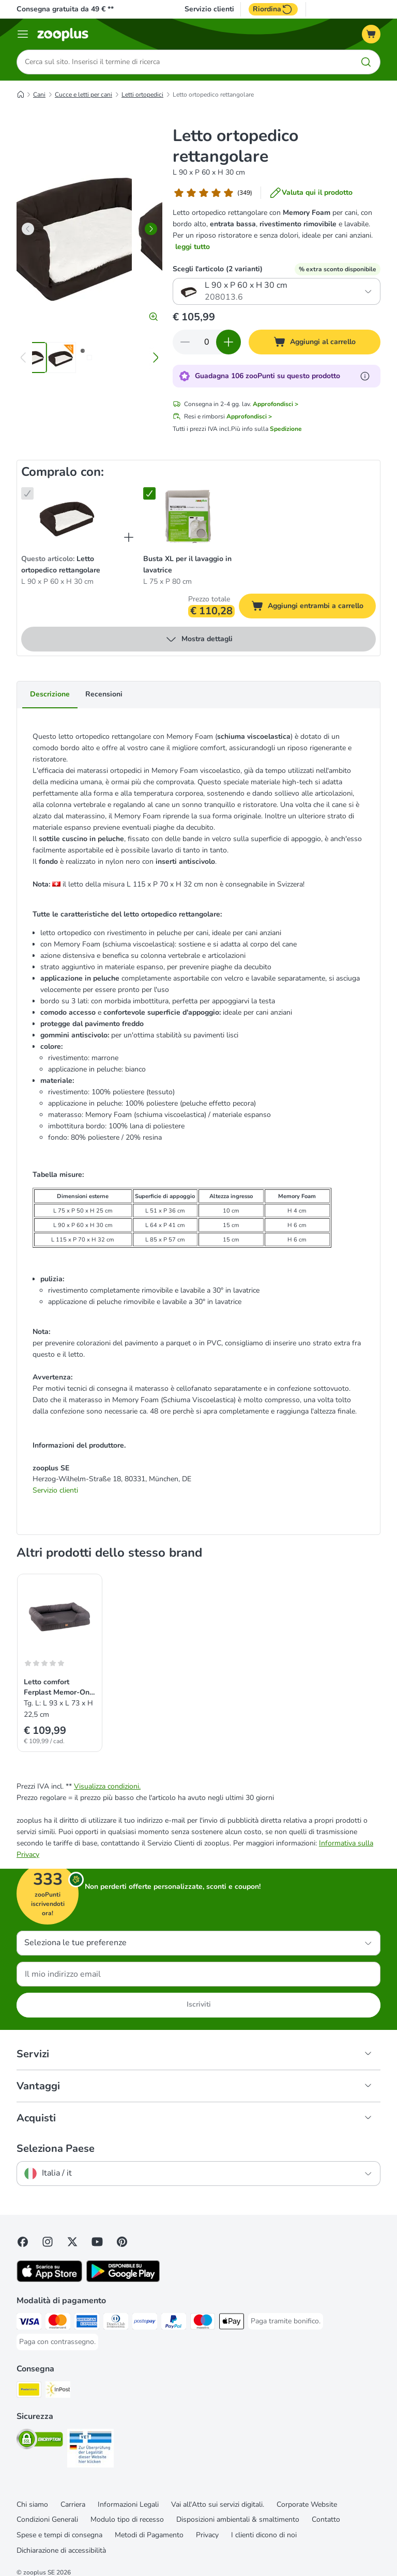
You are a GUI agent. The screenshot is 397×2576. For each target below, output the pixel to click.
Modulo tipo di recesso (127, 2520)
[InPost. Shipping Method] (57, 2391)
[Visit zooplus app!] (49, 2280)
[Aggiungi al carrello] (314, 342)
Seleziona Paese (56, 2149)
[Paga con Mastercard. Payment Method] (57, 2323)
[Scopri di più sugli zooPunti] (365, 376)
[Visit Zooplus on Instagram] (47, 2242)
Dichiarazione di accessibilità (61, 2551)
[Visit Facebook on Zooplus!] (23, 2242)
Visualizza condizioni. (107, 1786)
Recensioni (104, 695)
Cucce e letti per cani (83, 94)
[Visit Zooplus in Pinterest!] (122, 2242)
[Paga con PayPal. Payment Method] (173, 2323)
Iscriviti (199, 2005)
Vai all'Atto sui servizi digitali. (217, 2504)
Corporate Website (307, 2504)
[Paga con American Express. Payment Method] (86, 2323)
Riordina (273, 9)
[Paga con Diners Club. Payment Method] (115, 2323)
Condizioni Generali (47, 2520)
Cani (39, 94)
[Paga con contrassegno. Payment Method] (57, 2342)
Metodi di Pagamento (149, 2535)
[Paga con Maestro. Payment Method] (202, 2323)
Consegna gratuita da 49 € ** (65, 9)
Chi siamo (32, 2504)
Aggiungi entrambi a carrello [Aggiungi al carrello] (313, 607)
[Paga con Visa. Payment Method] (29, 2323)
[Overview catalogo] (22, 34)
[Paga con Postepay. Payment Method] (144, 2323)
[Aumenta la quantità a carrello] (228, 342)
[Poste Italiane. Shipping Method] (29, 2391)
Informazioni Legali (128, 2504)
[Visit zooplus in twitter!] (72, 2242)
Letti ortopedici (142, 94)
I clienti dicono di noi (264, 2535)
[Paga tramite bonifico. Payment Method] (285, 2321)
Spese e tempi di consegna (59, 2535)
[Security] (40, 2441)
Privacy (207, 2535)
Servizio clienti (209, 9)
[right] (151, 229)
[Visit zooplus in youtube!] (97, 2242)
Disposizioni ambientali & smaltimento (237, 2520)
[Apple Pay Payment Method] (231, 2323)
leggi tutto (192, 247)
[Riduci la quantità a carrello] (185, 342)
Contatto (326, 2520)
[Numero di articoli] (206, 342)
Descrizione (50, 695)
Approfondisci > (275, 404)
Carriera (72, 2504)
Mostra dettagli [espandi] (199, 639)
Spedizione (286, 429)
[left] (28, 229)
